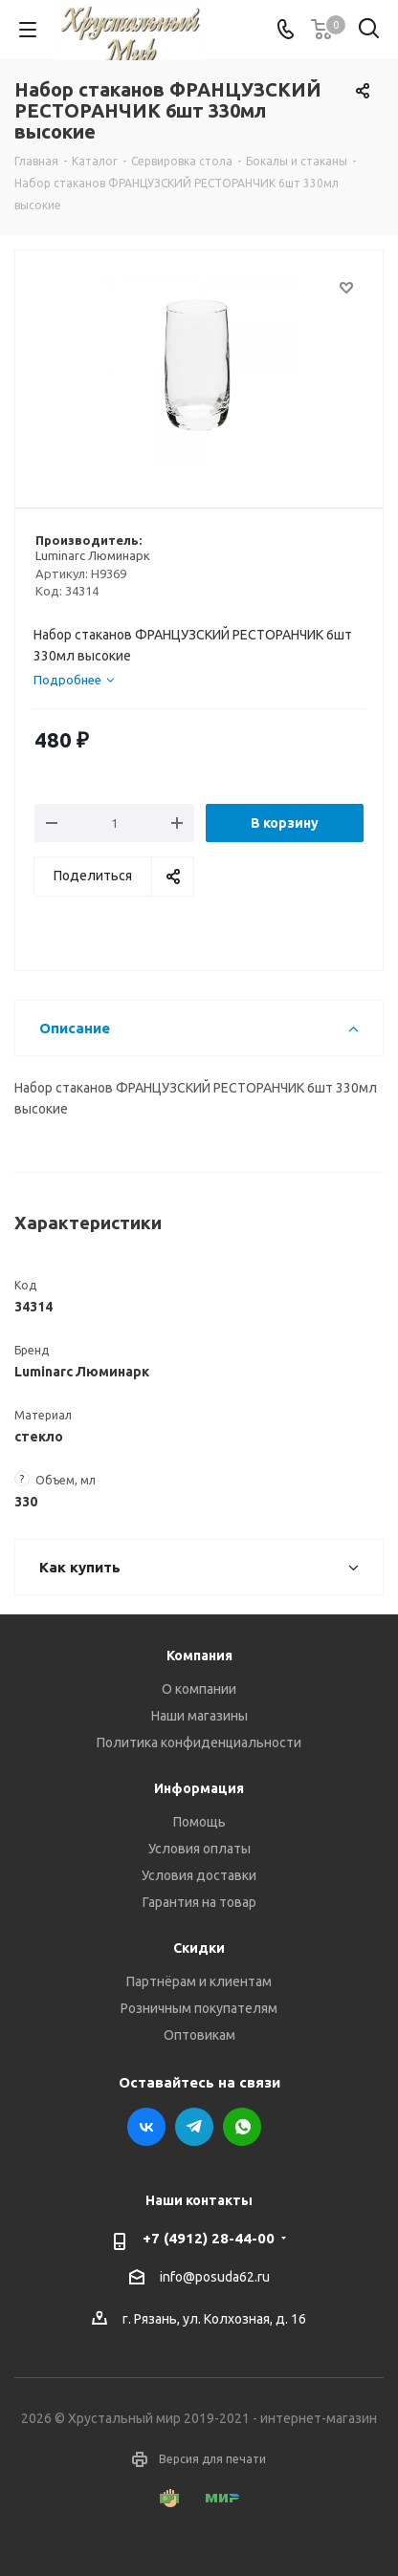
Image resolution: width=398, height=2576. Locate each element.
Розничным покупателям (199, 2008)
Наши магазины (199, 1715)
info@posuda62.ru (215, 2276)
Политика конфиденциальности (199, 1742)
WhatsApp (242, 2127)
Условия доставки (199, 1875)
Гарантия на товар (199, 1902)
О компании (199, 1689)
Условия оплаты (199, 1848)
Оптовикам (199, 2035)
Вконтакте (146, 2127)
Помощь (199, 1821)
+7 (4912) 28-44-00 (209, 2238)
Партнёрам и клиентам (199, 1981)
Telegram (194, 2127)
